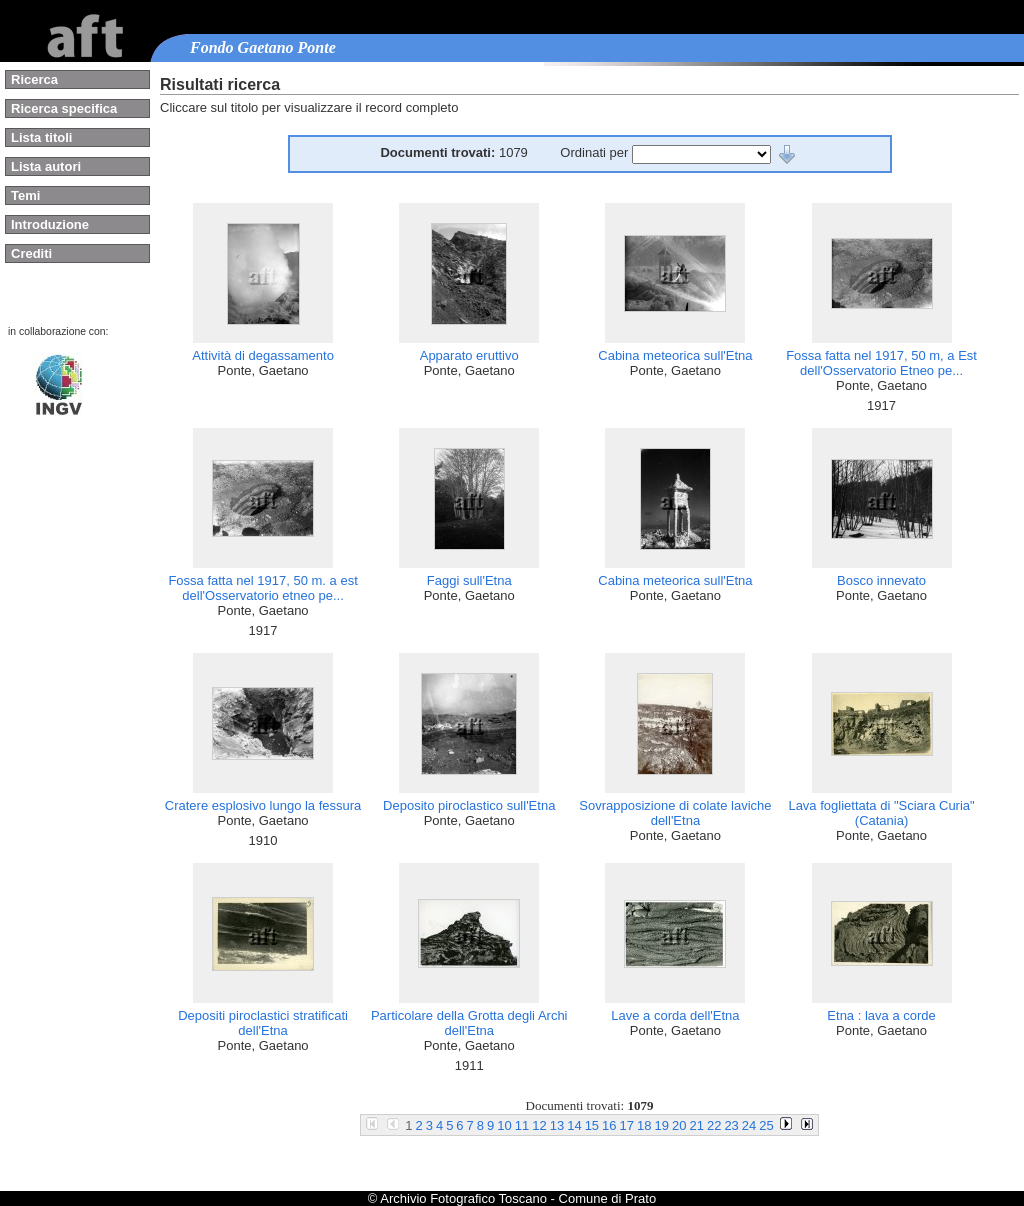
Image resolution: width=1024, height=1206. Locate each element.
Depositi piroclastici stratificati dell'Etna (263, 1023)
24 (749, 1125)
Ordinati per (596, 152)
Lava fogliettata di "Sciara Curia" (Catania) (881, 813)
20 (679, 1125)
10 (504, 1125)
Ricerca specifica (64, 108)
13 (557, 1125)
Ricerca (34, 79)
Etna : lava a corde (881, 1015)
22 (714, 1125)
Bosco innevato (881, 580)
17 (627, 1125)
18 (644, 1125)
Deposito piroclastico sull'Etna (469, 805)
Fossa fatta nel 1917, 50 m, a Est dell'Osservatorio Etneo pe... (881, 363)
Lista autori (46, 166)
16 (609, 1125)
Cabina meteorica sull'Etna (675, 355)
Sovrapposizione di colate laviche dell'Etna (675, 813)
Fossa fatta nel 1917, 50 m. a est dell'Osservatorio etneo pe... (262, 588)
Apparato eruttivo (469, 355)
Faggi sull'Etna (469, 580)
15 (592, 1125)
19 (662, 1125)
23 (731, 1125)
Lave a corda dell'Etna (675, 1015)
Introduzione (50, 224)
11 (522, 1125)
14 (574, 1125)
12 (539, 1125)
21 (696, 1125)
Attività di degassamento (263, 355)
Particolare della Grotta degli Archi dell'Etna (469, 1023)
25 (766, 1125)
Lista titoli (41, 137)
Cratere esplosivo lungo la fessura (263, 805)
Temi (25, 195)
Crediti (31, 253)
